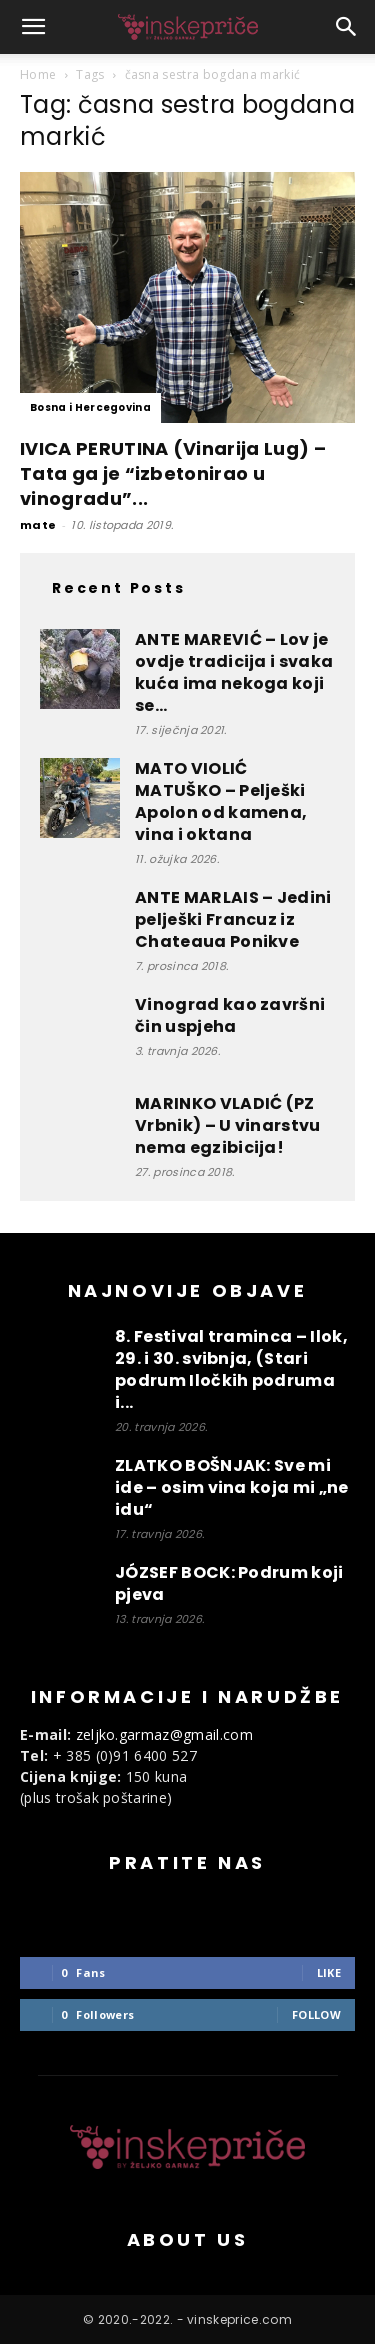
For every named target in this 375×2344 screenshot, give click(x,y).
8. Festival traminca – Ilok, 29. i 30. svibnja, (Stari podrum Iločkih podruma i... (231, 1369)
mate (38, 525)
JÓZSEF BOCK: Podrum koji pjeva (229, 1583)
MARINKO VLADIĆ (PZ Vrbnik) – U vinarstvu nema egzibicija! (228, 1125)
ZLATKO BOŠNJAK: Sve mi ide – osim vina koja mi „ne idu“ (232, 1487)
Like (329, 1972)
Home (38, 74)
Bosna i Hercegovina (90, 407)
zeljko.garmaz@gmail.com (164, 1734)
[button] (34, 27)
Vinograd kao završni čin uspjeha (230, 1015)
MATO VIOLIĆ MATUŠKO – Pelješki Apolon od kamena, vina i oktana (221, 801)
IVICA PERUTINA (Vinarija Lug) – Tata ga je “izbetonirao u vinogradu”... (173, 473)
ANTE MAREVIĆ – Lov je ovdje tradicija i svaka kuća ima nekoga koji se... (234, 672)
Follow (316, 2014)
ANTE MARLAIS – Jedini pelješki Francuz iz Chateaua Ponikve (233, 919)
